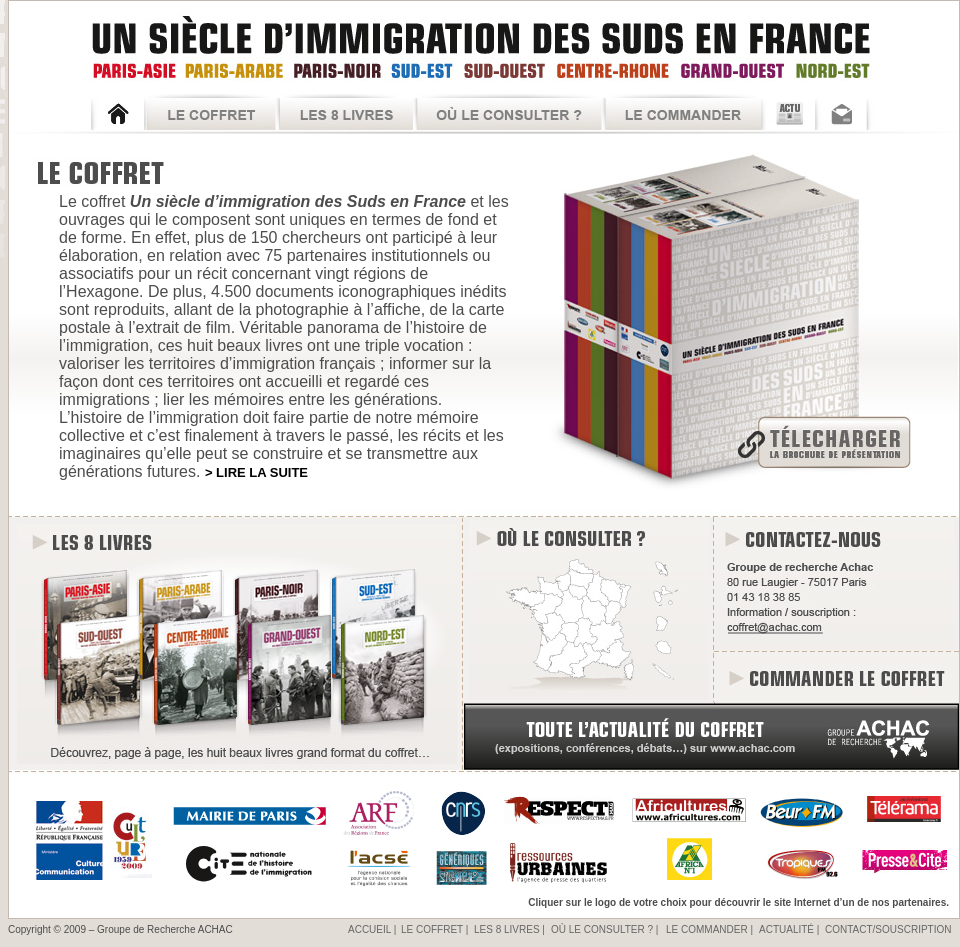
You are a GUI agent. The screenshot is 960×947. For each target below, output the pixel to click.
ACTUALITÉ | (789, 929)
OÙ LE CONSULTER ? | (604, 929)
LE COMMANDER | (709, 929)
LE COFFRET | (434, 929)
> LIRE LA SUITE (256, 472)
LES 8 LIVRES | (509, 929)
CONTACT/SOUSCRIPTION (888, 929)
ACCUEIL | (372, 929)
